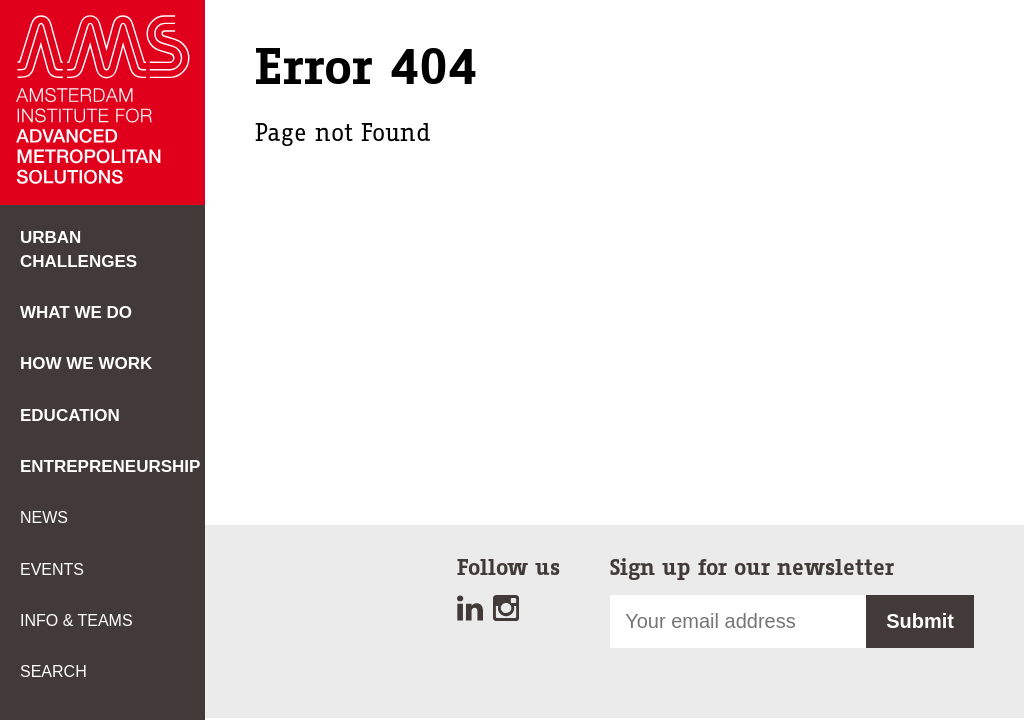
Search (53, 671)
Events (52, 569)
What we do (76, 312)
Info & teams (76, 620)
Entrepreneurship (110, 466)
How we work (86, 363)
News (44, 517)
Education (70, 415)
